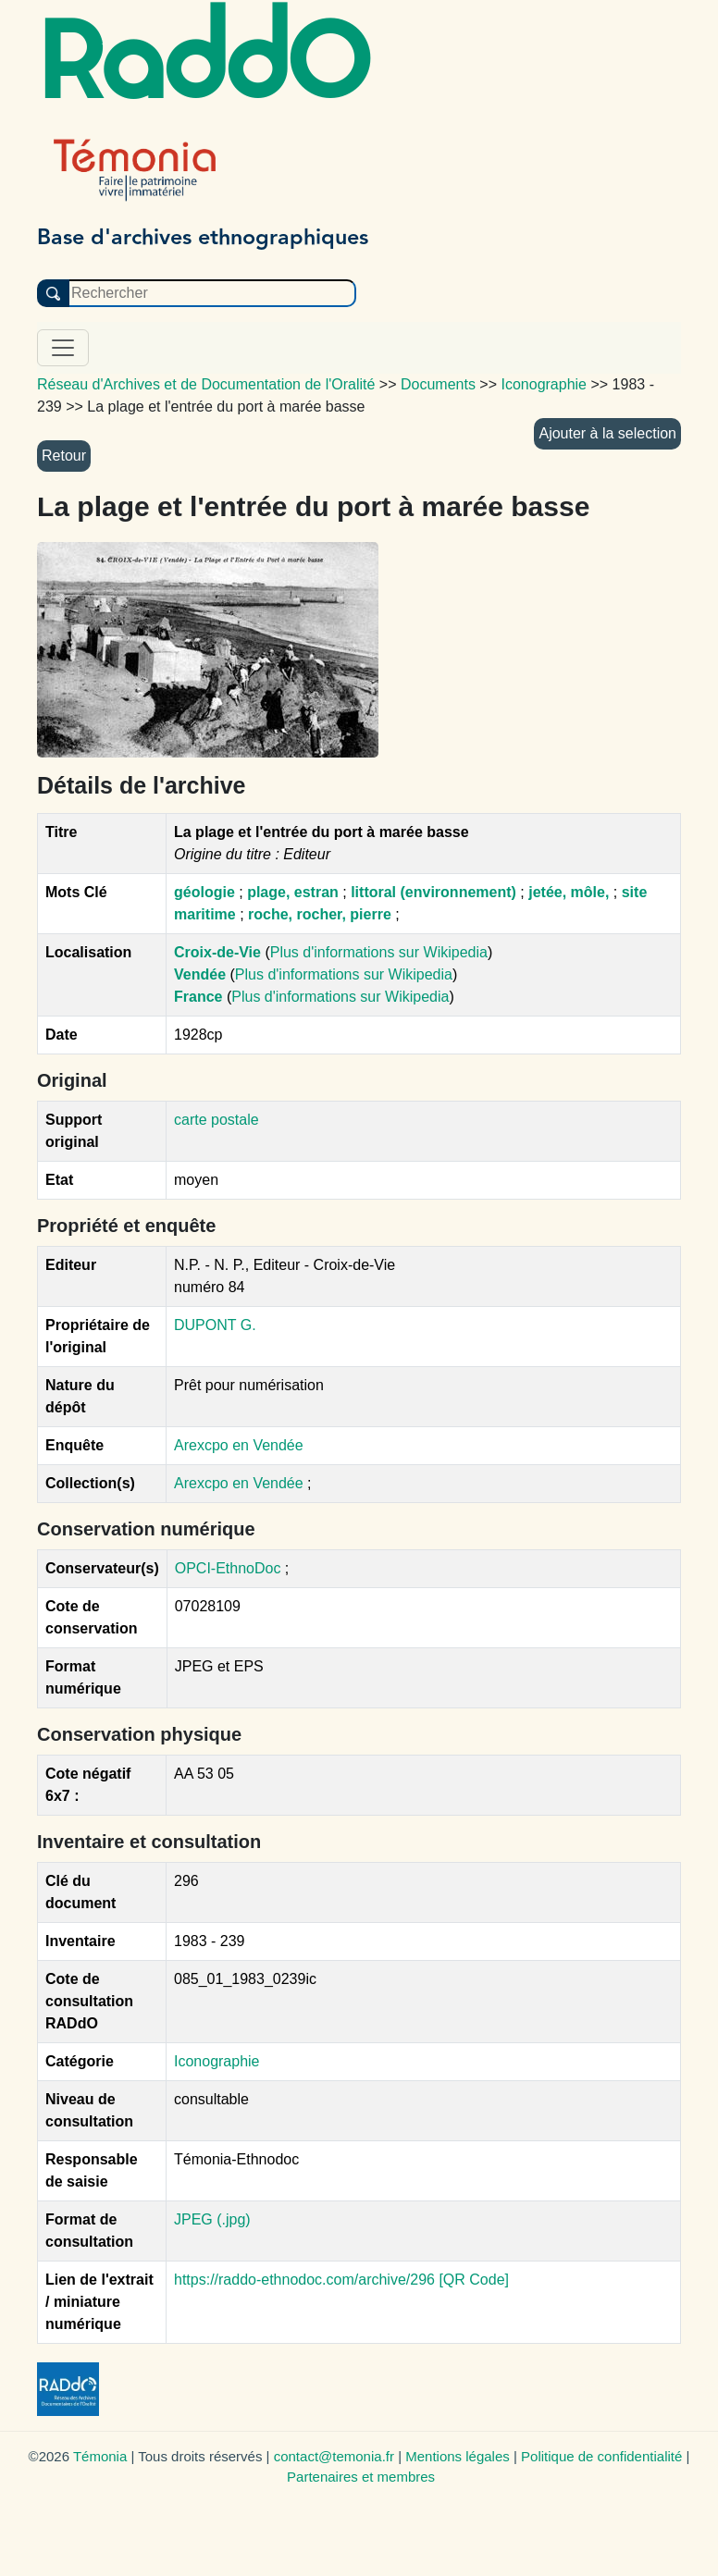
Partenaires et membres (361, 2476)
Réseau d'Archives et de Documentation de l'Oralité (206, 384)
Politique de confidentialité (601, 2456)
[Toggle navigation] (63, 347)
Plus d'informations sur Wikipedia (379, 952)
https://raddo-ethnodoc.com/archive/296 (304, 2279)
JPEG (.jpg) (212, 2219)
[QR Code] (474, 2279)
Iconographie (217, 2061)
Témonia (100, 2456)
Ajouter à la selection (607, 433)
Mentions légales (457, 2456)
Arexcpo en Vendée (238, 1445)
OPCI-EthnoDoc (228, 1568)
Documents (438, 384)
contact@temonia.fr (334, 2456)
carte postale (216, 1120)
